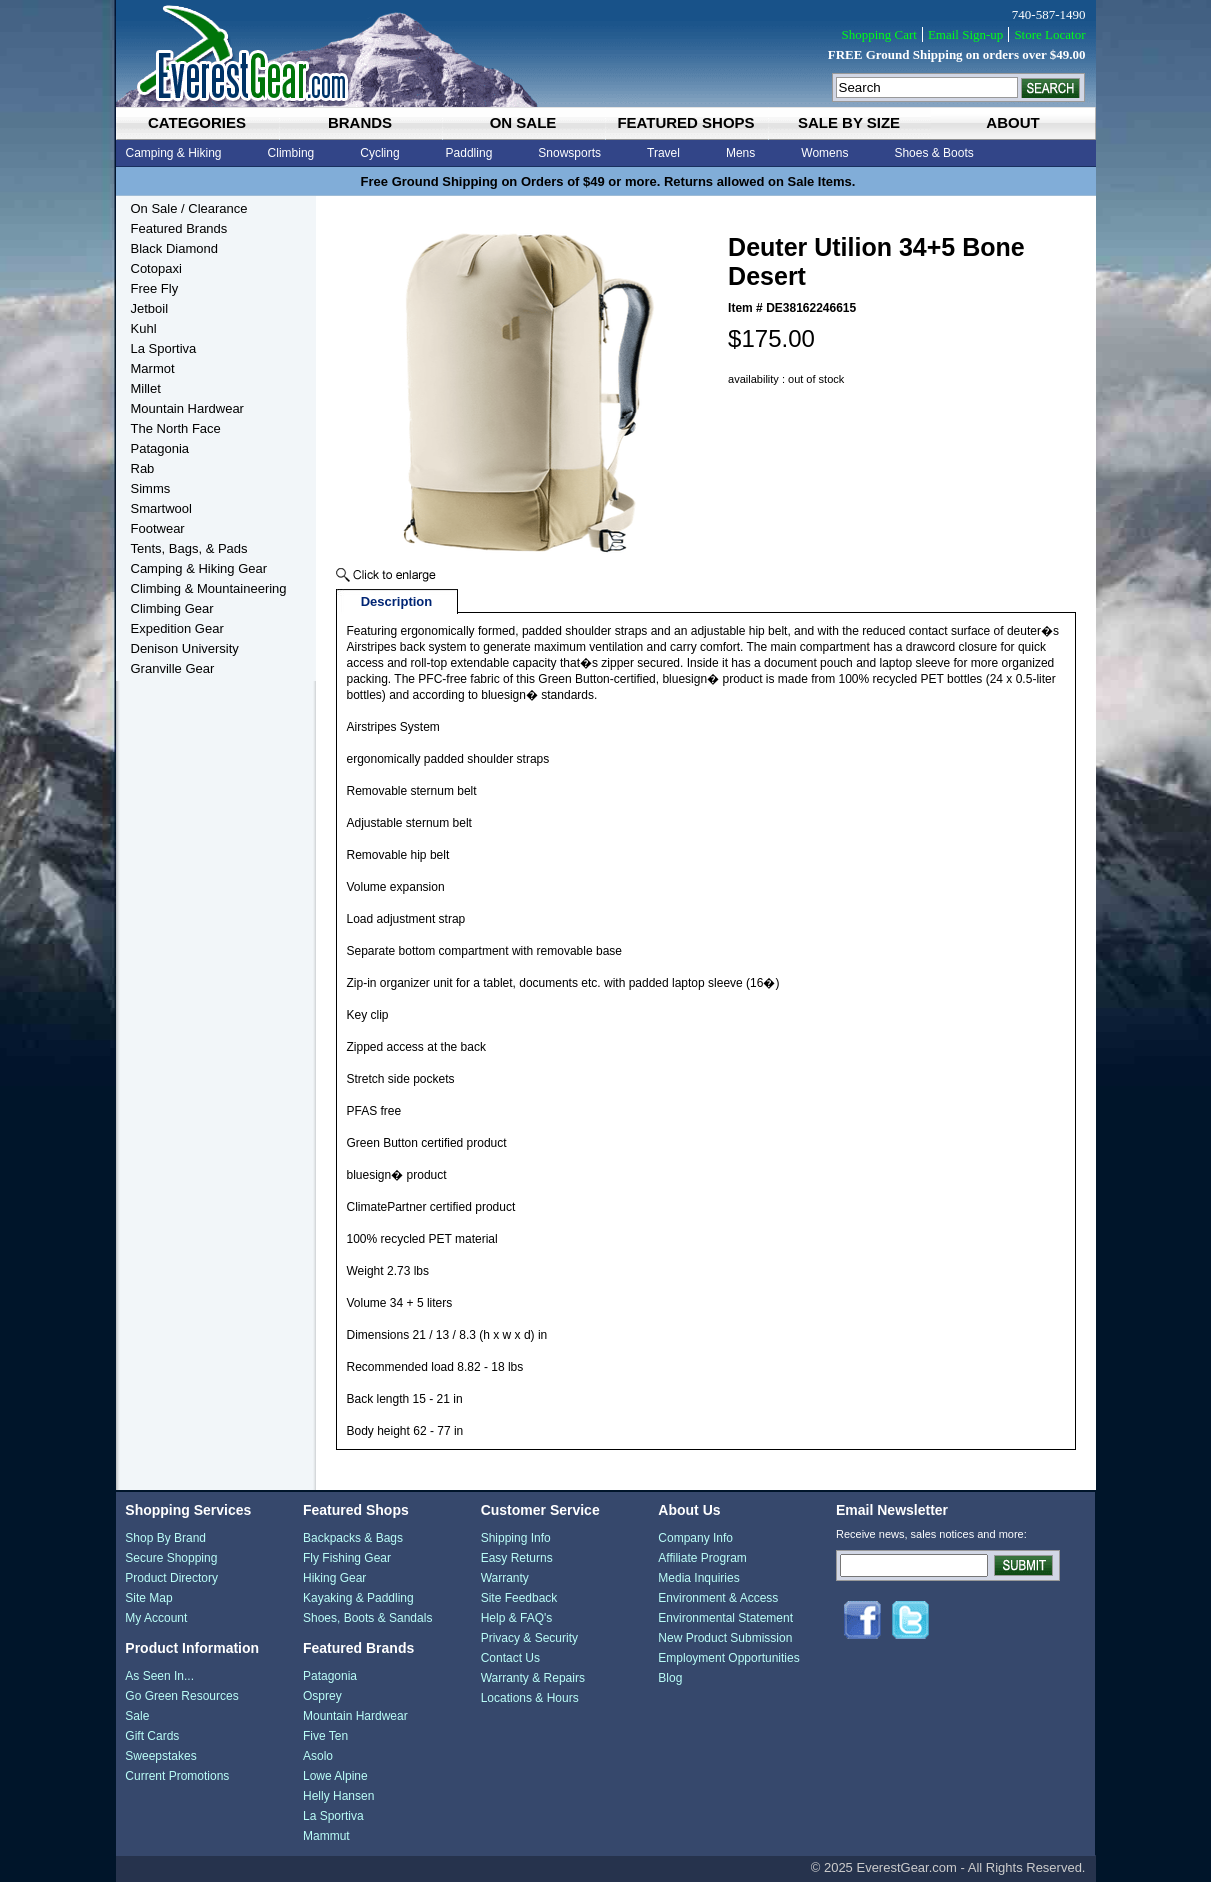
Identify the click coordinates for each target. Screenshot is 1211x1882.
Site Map (148, 1598)
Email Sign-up (965, 34)
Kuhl (144, 328)
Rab (143, 468)
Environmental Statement (725, 1618)
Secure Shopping (171, 1558)
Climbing (291, 153)
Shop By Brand (165, 1538)
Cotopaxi (156, 268)
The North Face (176, 428)
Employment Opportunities (728, 1658)
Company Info (695, 1538)
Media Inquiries (698, 1578)
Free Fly (155, 288)
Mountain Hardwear (187, 408)
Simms (151, 488)
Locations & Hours (530, 1698)
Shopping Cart (878, 34)
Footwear (158, 528)
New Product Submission (725, 1638)
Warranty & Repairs (533, 1678)
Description (397, 601)
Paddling (469, 153)
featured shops (685, 122)
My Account (156, 1618)
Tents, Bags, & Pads (189, 548)
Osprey (322, 1696)
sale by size (849, 122)
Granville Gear (173, 668)
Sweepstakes (160, 1756)
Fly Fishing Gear (347, 1558)
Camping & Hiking (174, 153)
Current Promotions (177, 1776)
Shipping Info (516, 1538)
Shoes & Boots (933, 153)
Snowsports (569, 153)
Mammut (326, 1836)
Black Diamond (174, 248)
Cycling (379, 153)
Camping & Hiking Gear (199, 568)
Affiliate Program (702, 1558)
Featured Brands (179, 228)
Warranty (505, 1578)
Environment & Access (718, 1598)
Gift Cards (152, 1736)
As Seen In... (159, 1676)
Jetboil (150, 308)
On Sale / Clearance (189, 208)
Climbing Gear (172, 608)
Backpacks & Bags (353, 1538)
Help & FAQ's (517, 1618)
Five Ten (325, 1736)
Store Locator (1049, 34)
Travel (663, 153)
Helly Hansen (338, 1796)
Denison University (185, 648)
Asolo (318, 1756)
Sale (137, 1716)
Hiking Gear (334, 1578)
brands (360, 122)
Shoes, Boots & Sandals (367, 1618)
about (1012, 122)
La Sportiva (164, 348)
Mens (740, 153)
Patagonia (160, 448)
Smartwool (161, 508)
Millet (146, 388)
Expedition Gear (177, 628)
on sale (523, 122)
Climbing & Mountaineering (209, 588)
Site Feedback (519, 1598)
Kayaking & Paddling (358, 1598)
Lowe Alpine (335, 1776)
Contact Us (510, 1658)
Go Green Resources (181, 1696)
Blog (670, 1678)
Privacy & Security (529, 1638)
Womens (824, 153)
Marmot (153, 368)
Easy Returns (517, 1558)
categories (197, 122)
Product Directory (171, 1578)
